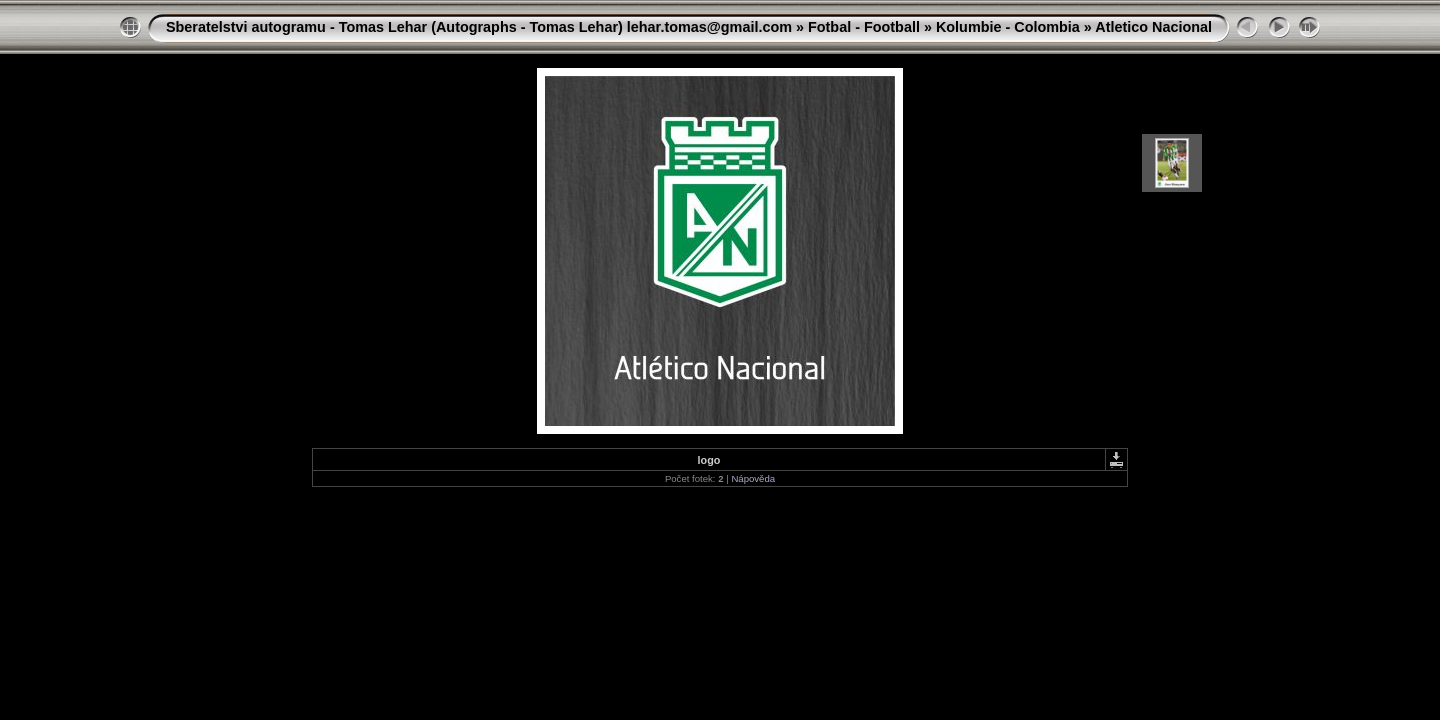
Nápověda (753, 478)
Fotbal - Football (864, 27)
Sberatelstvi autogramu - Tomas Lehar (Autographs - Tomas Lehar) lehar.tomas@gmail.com (479, 27)
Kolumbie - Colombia (1008, 27)
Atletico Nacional (1153, 27)
